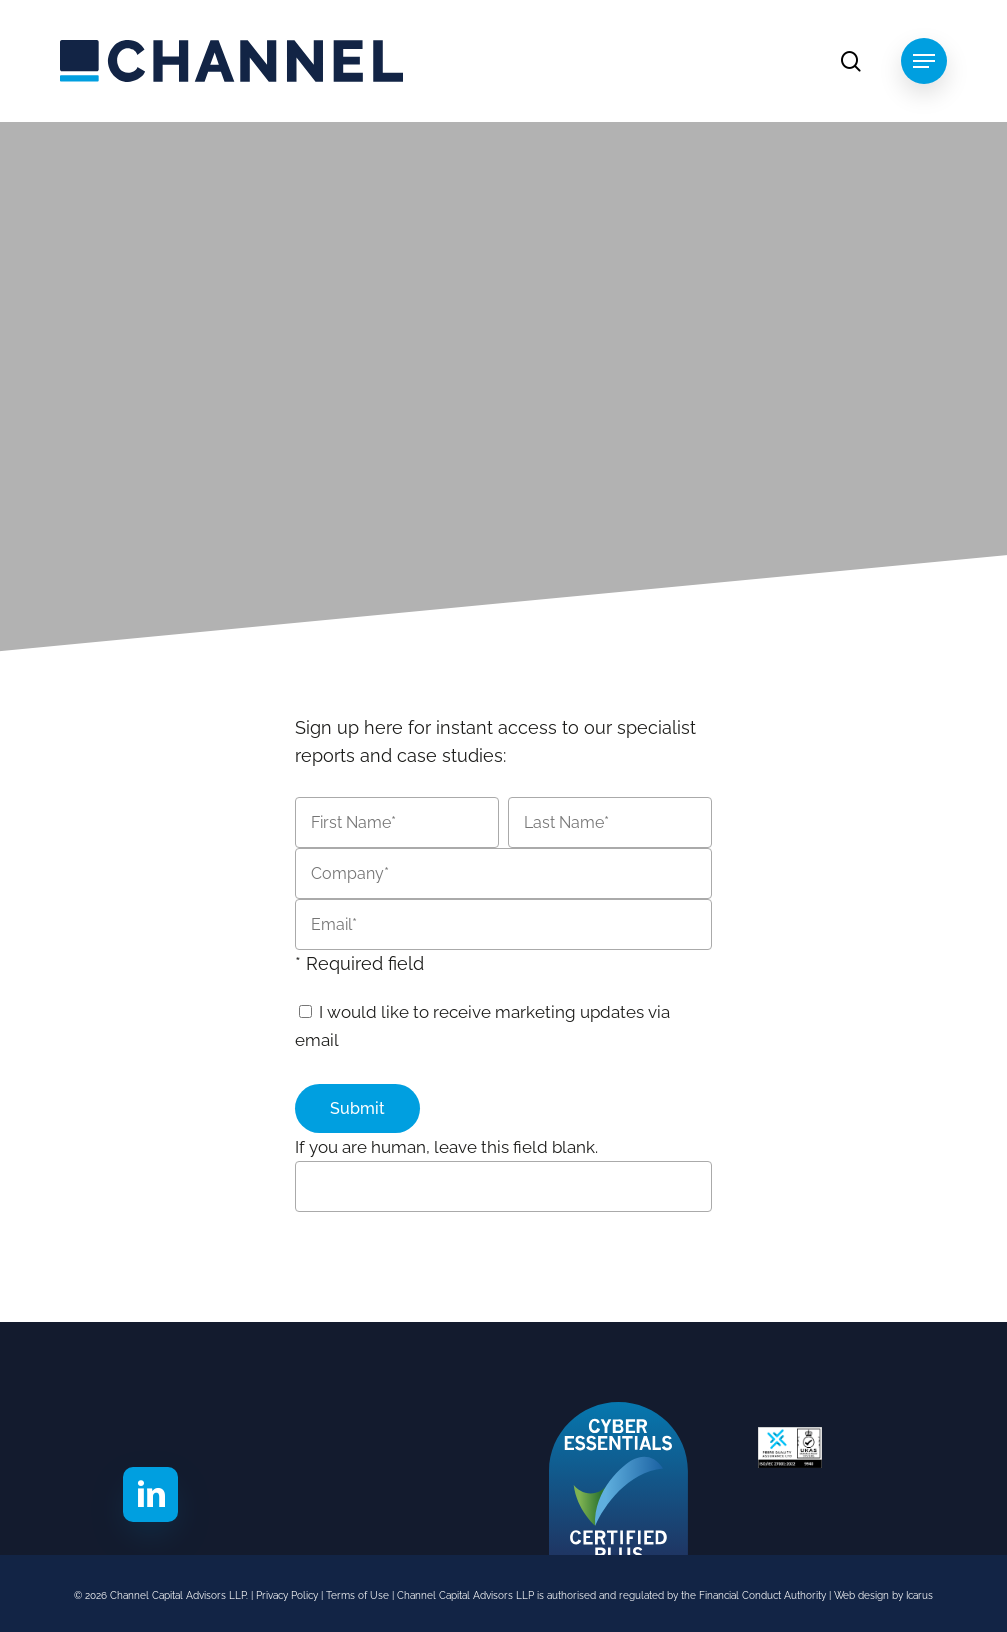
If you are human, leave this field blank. (446, 1147)
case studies (450, 755)
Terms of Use (359, 1595)
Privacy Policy (287, 1595)
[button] (924, 61)
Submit (357, 1108)
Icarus (919, 1595)
